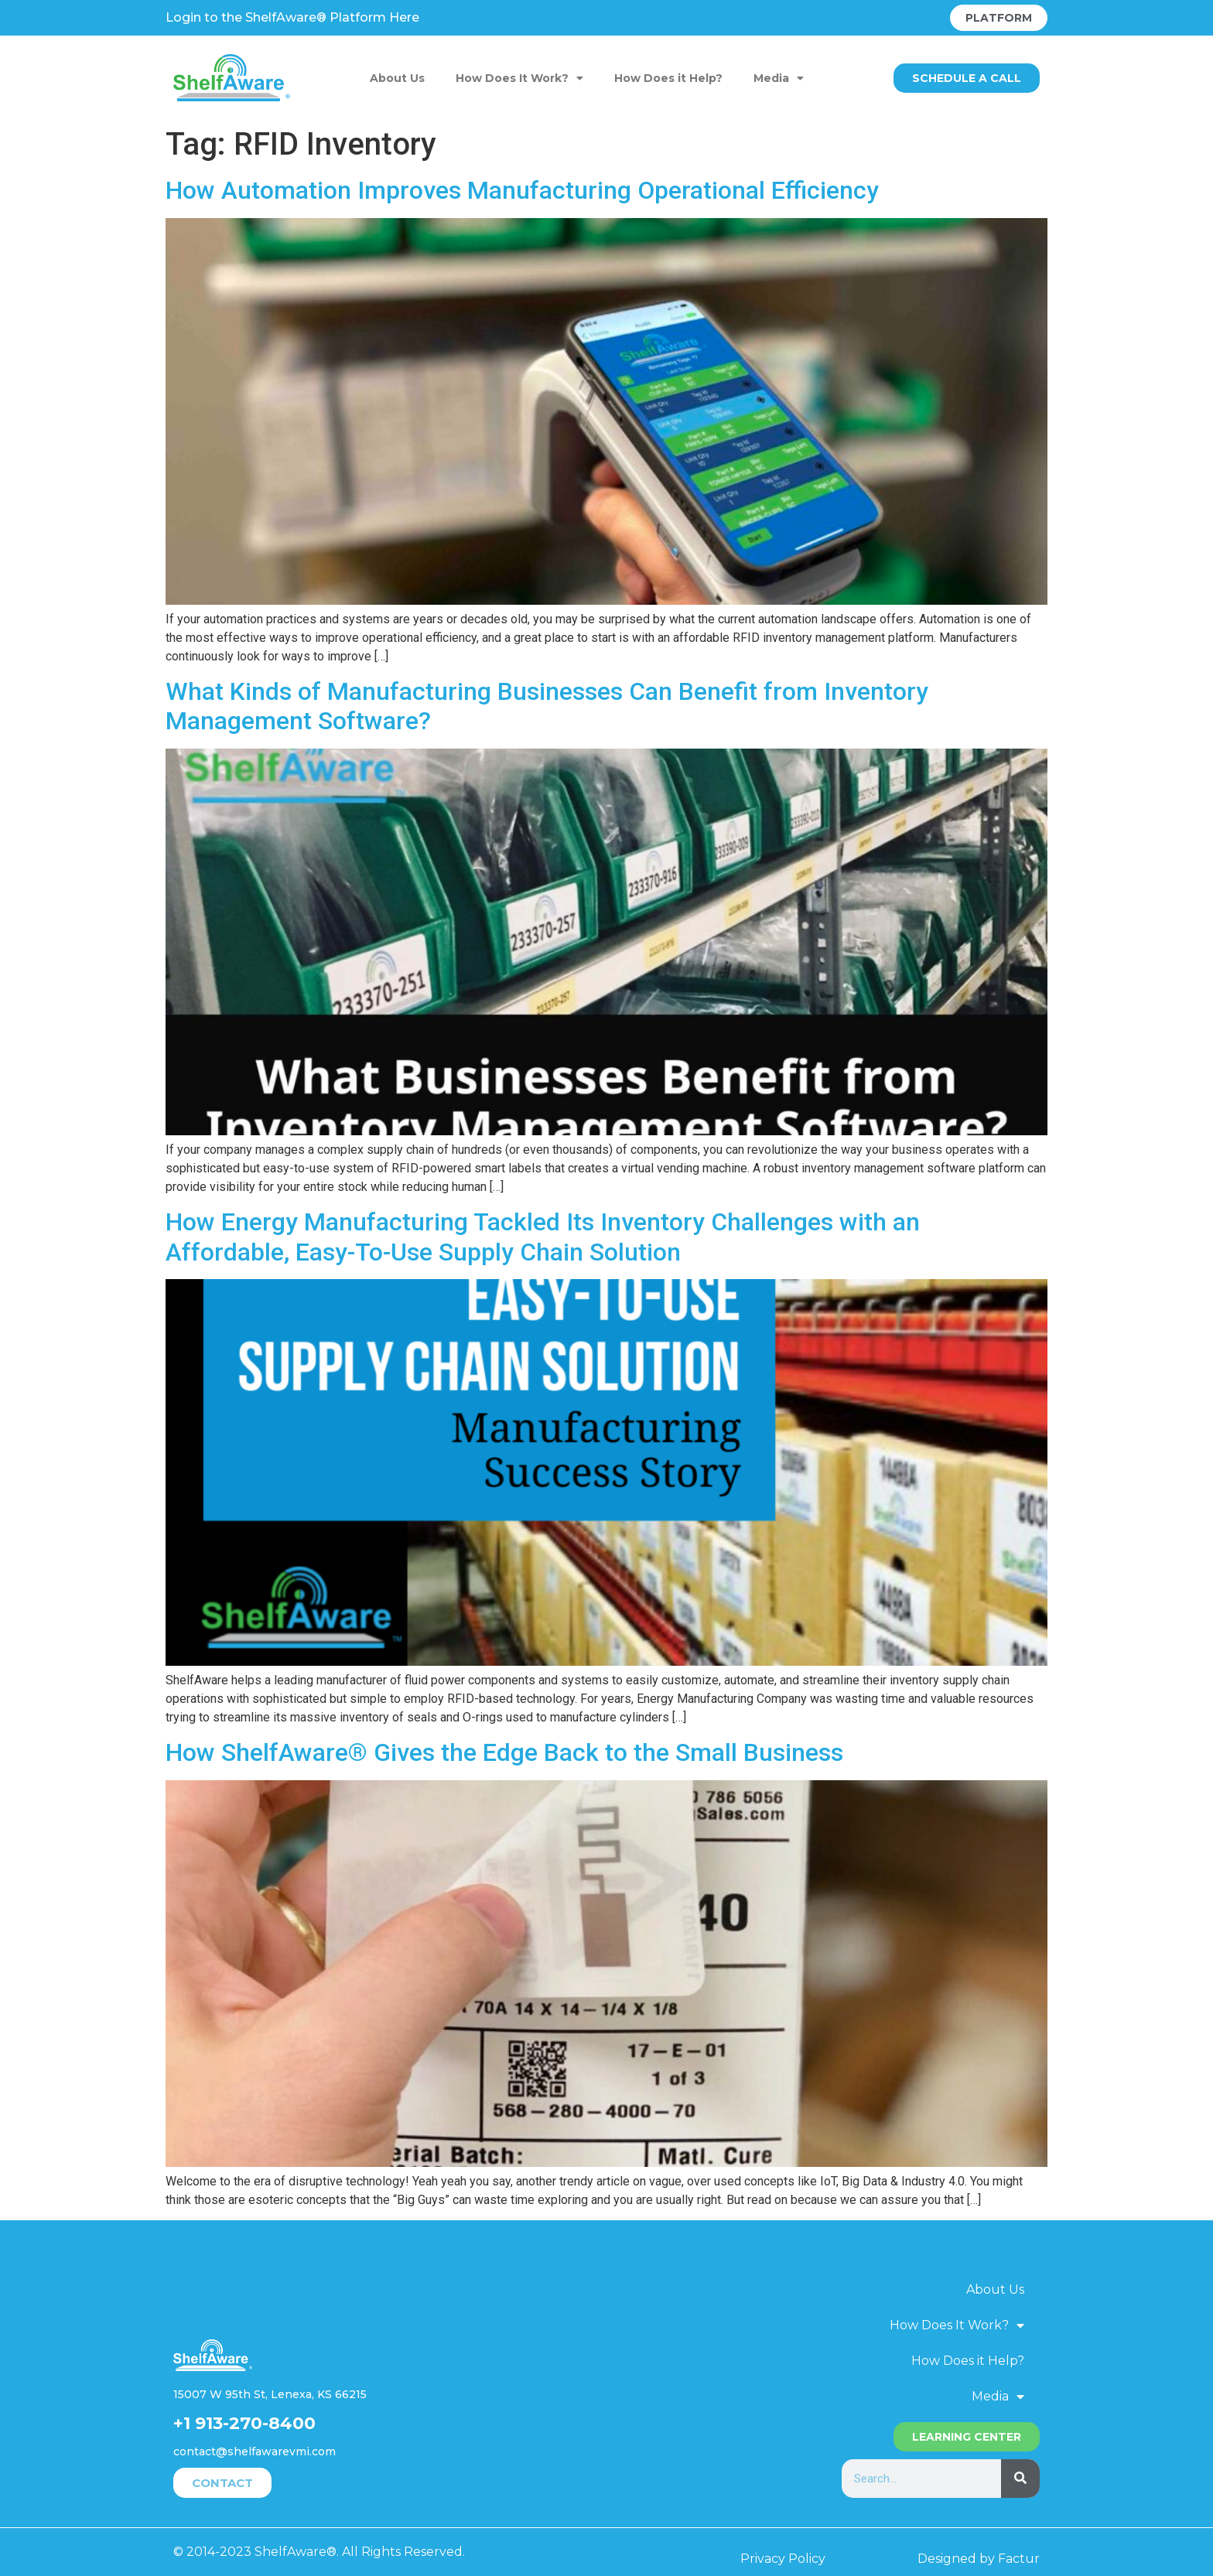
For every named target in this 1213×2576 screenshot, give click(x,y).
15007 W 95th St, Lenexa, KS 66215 (270, 2394)
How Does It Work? (519, 78)
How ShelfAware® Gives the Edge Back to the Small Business (504, 1752)
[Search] (1020, 2478)
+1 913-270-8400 (244, 2423)
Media (778, 78)
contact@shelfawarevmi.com (254, 2451)
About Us (397, 78)
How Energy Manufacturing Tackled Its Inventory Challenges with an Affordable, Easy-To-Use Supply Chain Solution (543, 1236)
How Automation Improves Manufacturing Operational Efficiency (522, 190)
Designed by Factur (978, 2558)
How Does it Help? (668, 78)
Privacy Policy (782, 2558)
